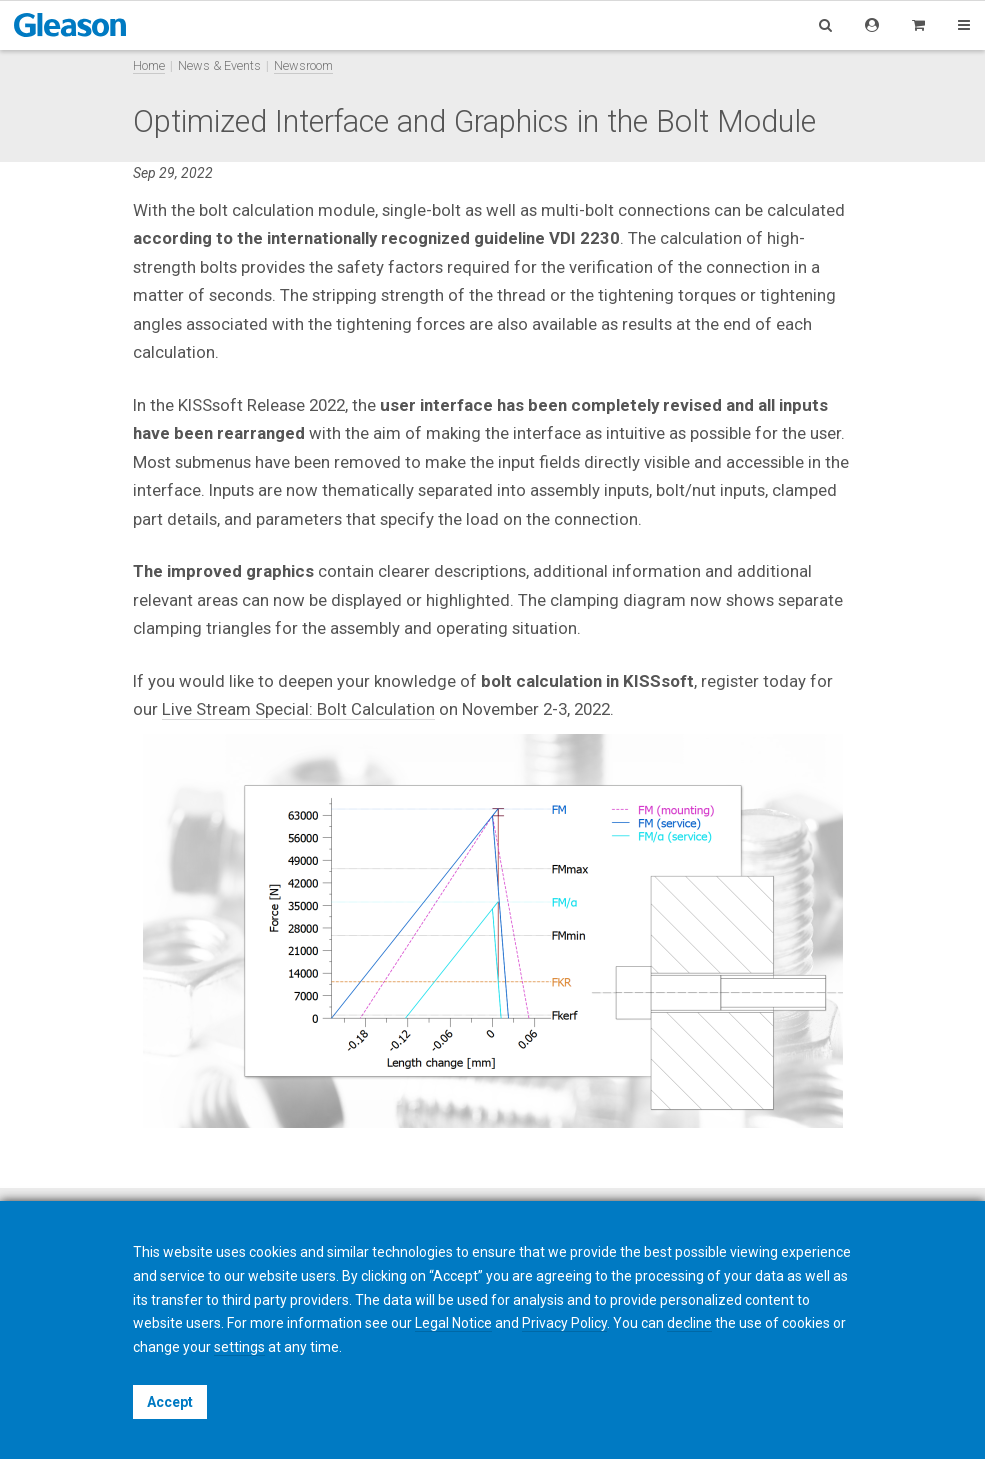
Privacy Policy (564, 1323)
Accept (170, 1402)
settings (239, 1347)
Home (149, 65)
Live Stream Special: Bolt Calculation (298, 709)
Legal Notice (453, 1323)
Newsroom (303, 65)
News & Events (219, 65)
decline (689, 1323)
